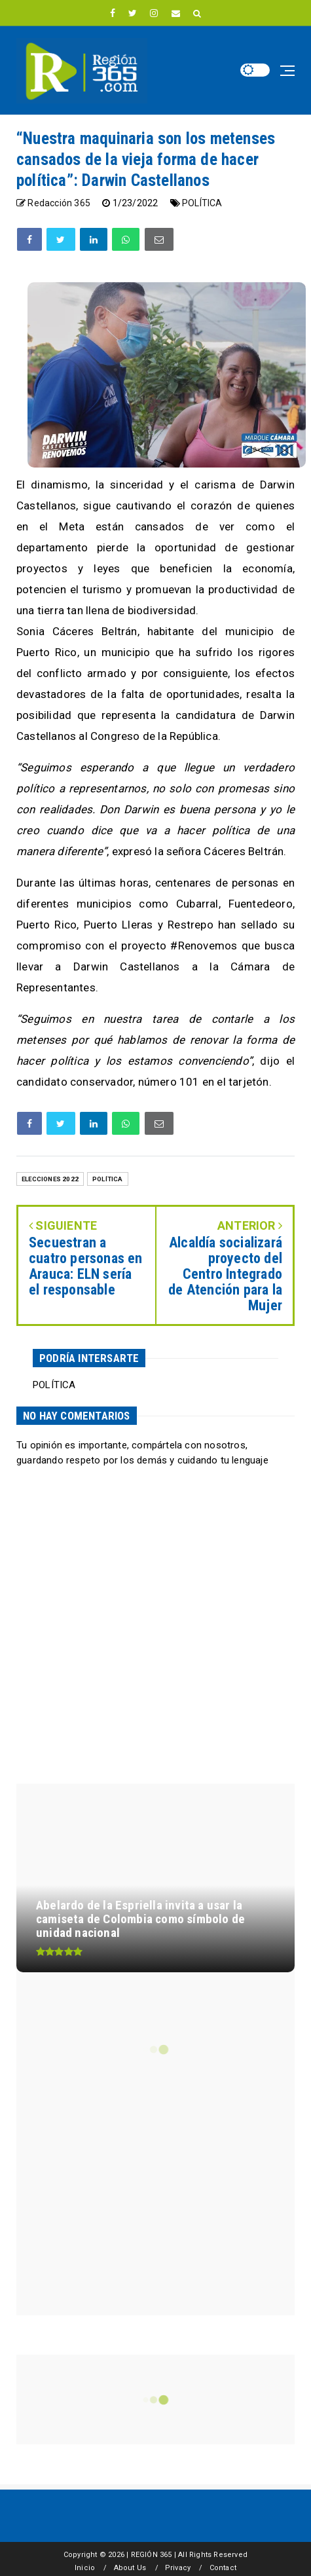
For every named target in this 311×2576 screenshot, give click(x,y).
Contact (223, 2567)
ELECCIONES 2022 (50, 1179)
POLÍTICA (202, 203)
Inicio (85, 2567)
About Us (130, 2567)
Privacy (178, 2567)
